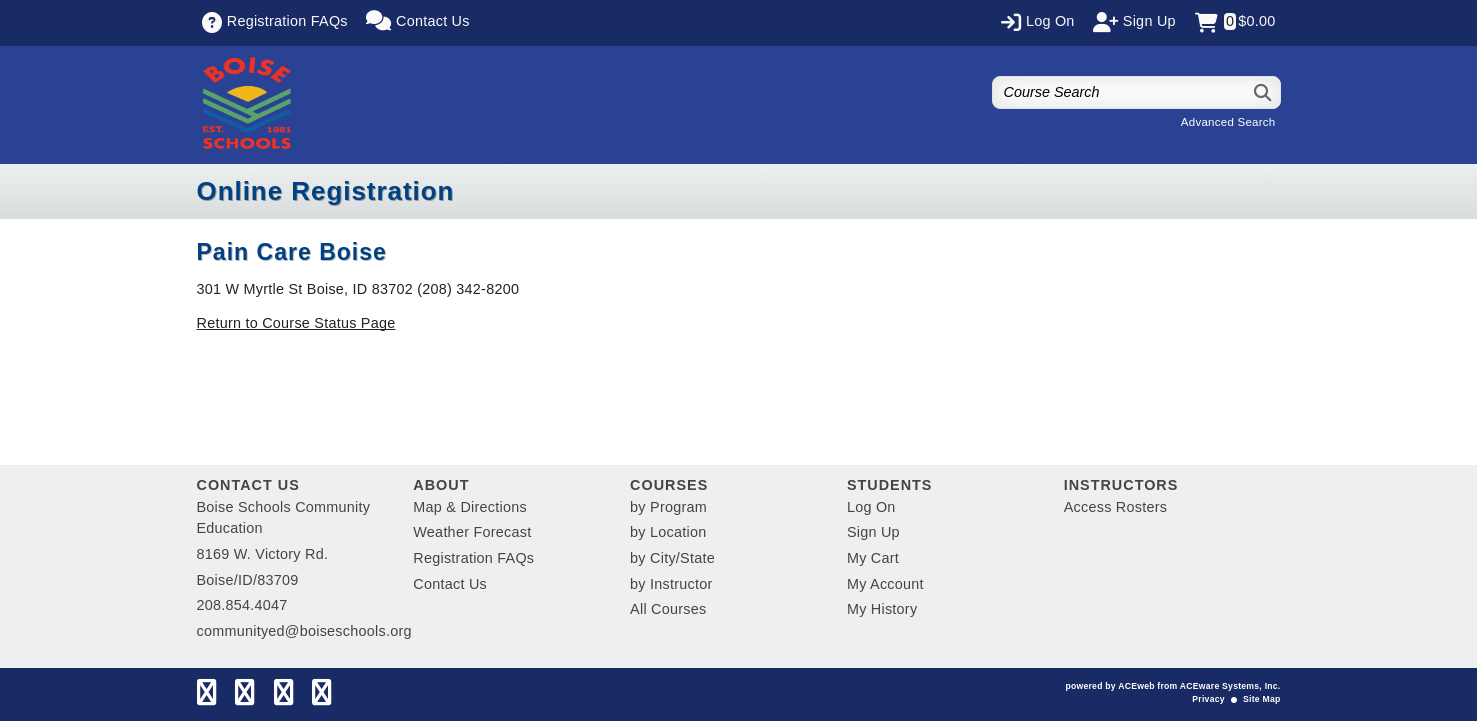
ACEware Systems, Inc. (1230, 686)
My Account (885, 584)
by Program (668, 507)
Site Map (1261, 699)
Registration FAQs (473, 558)
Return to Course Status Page (296, 323)
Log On (871, 507)
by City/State (672, 558)
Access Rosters (1115, 507)
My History (882, 609)
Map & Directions (470, 507)
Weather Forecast (472, 532)
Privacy (1208, 699)
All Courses (668, 609)
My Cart (873, 558)
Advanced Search (1228, 122)
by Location (668, 532)
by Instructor (671, 584)
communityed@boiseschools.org (304, 631)
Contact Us (450, 584)
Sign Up (873, 532)
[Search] (1263, 92)
